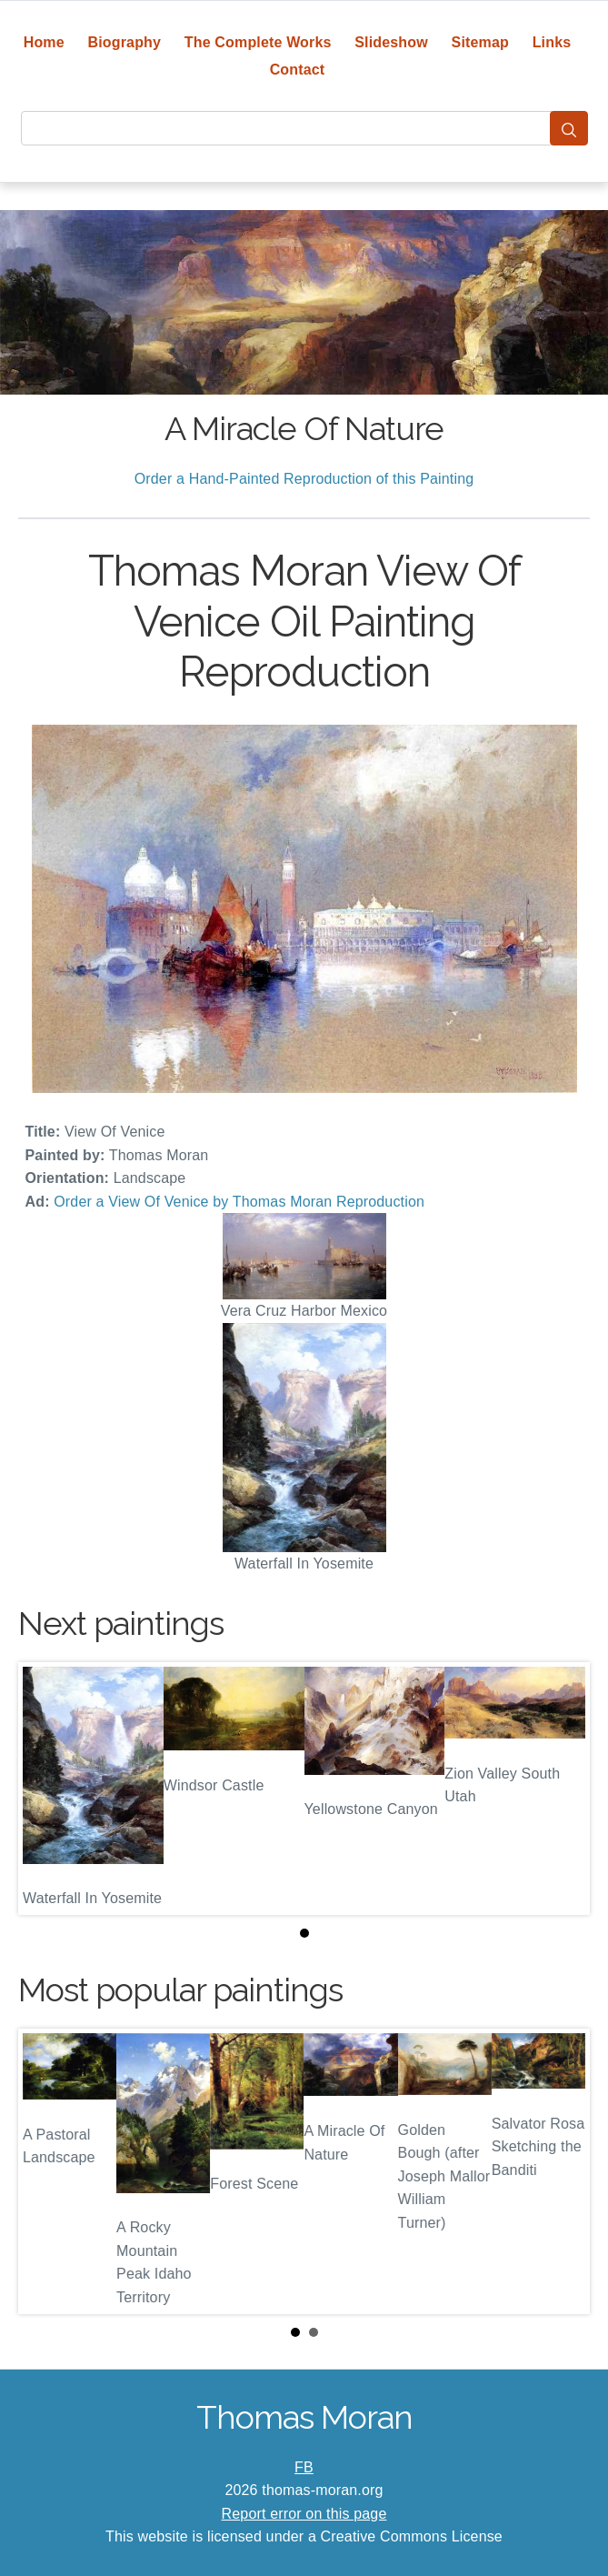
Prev (46, 2171)
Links (552, 42)
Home (44, 42)
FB (304, 2467)
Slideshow (391, 42)
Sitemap (480, 42)
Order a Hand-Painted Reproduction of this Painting (304, 478)
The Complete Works (258, 42)
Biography (125, 42)
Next (561, 2171)
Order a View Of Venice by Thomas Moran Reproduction (239, 1201)
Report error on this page (304, 2513)
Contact (297, 69)
